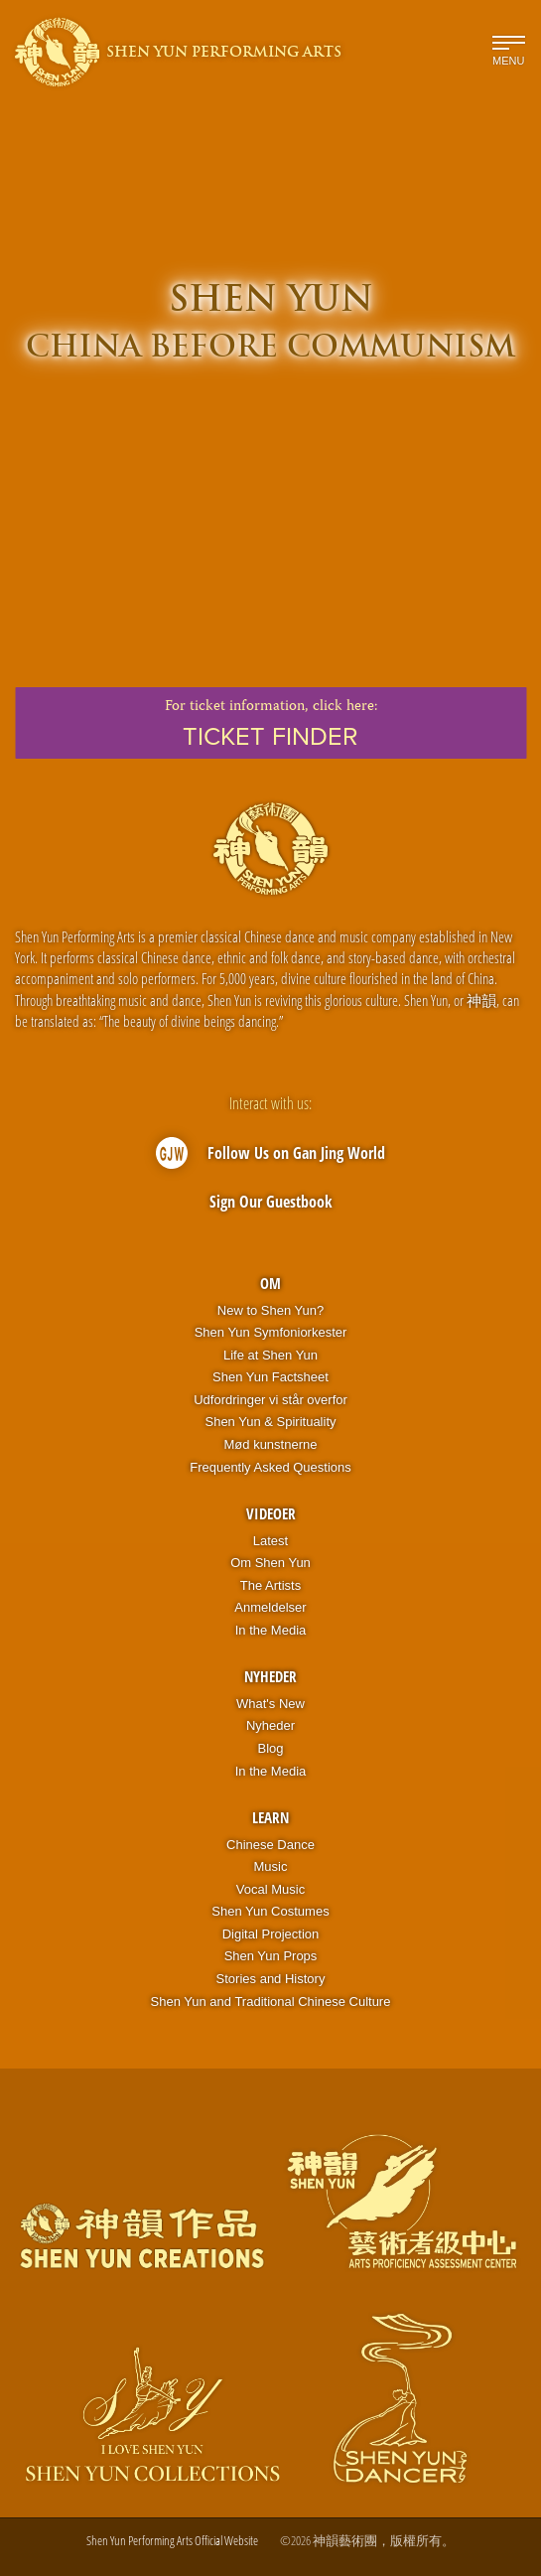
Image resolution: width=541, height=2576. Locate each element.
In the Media (271, 1630)
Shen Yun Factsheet (270, 1376)
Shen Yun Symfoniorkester (271, 1332)
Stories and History (271, 1978)
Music (271, 1866)
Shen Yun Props (271, 1955)
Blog (270, 1748)
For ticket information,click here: (270, 723)
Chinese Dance (270, 1844)
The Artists (270, 1585)
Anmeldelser (270, 1607)
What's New (270, 1703)
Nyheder (270, 1676)
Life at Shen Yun (270, 1355)
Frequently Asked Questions (270, 1467)
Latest (270, 1540)
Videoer (271, 1513)
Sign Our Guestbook (271, 1202)
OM (270, 1283)
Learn (270, 1817)
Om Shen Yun (270, 1562)
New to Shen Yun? (270, 1310)
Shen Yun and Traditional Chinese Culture (271, 2001)
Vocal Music (270, 1889)
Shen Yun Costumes (270, 1911)
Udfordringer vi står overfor (270, 1399)
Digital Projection (271, 1934)
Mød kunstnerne (271, 1444)
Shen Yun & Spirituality (270, 1421)
